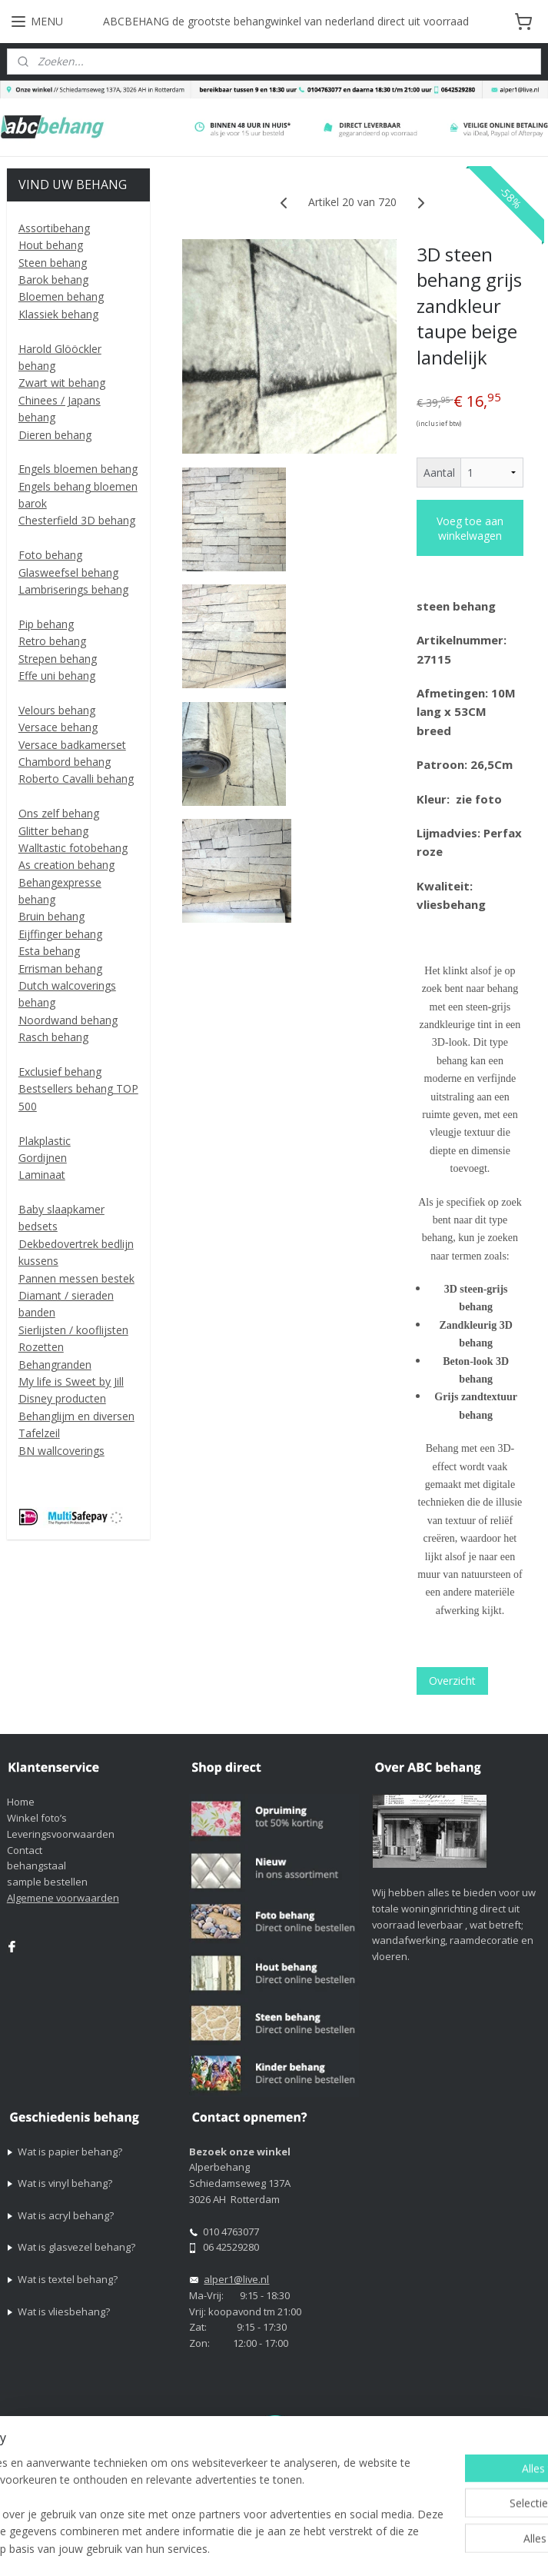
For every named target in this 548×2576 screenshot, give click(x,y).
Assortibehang (54, 228)
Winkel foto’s (37, 1818)
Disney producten (62, 1398)
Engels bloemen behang (78, 468)
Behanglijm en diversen (76, 1416)
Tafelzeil (39, 1433)
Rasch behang (53, 1037)
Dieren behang (54, 435)
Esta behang (49, 951)
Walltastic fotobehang (73, 847)
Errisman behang (60, 968)
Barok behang (53, 279)
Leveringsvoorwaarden (61, 1834)
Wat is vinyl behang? (65, 2183)
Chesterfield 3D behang (76, 520)
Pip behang (46, 624)
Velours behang (56, 710)
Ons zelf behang (58, 813)
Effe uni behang (56, 675)
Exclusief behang (59, 1071)
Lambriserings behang (73, 589)
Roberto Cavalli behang (76, 778)
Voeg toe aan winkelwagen (470, 528)
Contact (24, 1850)
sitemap (441, 2522)
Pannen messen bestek (76, 1278)
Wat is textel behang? (68, 2279)
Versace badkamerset (72, 744)
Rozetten (41, 1347)
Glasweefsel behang (68, 572)
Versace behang (58, 727)
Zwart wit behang (61, 382)
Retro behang (52, 641)
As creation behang (66, 864)
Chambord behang (64, 761)
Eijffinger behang (60, 934)
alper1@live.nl (236, 2279)
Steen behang (52, 262)
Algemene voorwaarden (63, 1898)
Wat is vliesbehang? (64, 2311)
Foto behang (50, 554)
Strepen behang (57, 658)
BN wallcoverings (61, 1450)
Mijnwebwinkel (324, 2548)
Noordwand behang (68, 1020)
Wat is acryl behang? (66, 2215)
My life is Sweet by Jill (71, 1381)
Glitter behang (53, 831)
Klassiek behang (58, 314)
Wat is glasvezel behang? (76, 2247)
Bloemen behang (61, 296)
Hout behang (50, 245)
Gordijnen (42, 1157)
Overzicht (452, 1681)
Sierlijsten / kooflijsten (73, 1330)
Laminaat (41, 1174)
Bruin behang (51, 916)
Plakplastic (44, 1140)
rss (474, 2522)
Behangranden (54, 1364)
